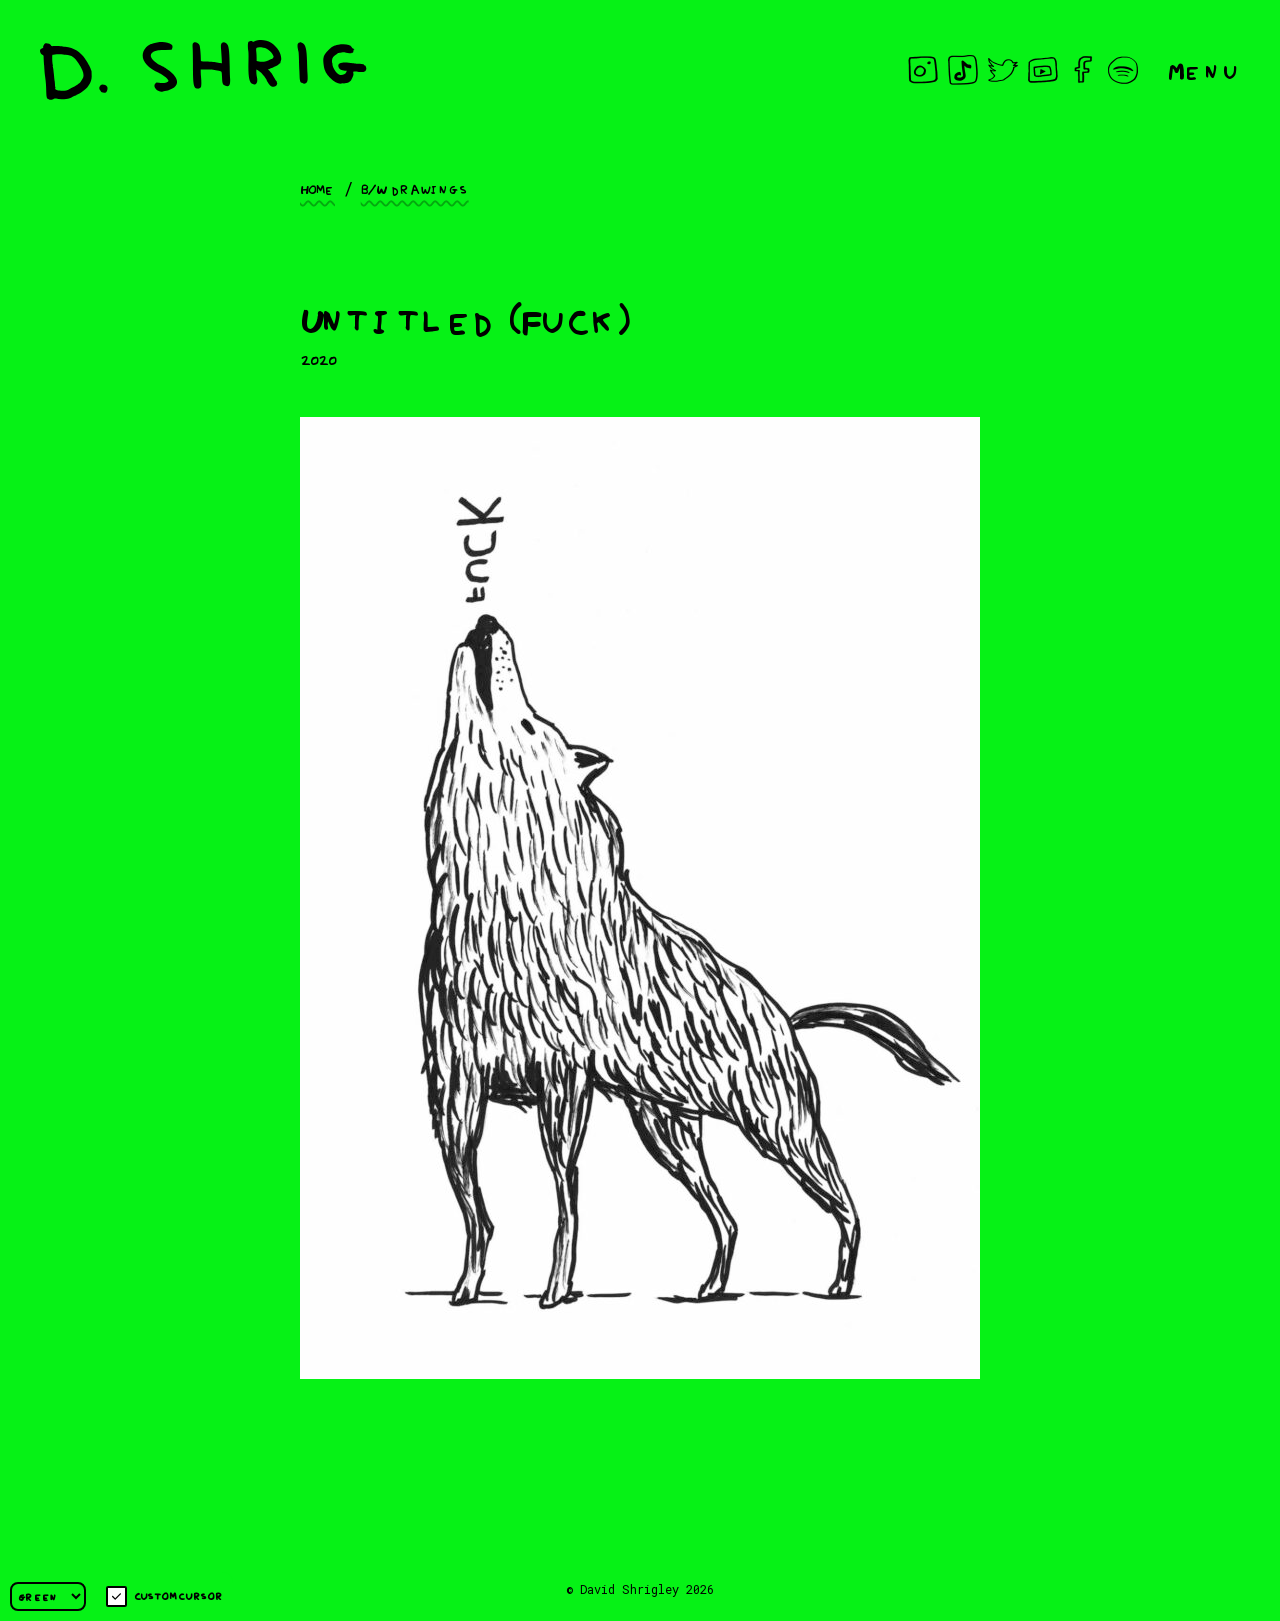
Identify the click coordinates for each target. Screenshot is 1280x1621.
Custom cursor (164, 1596)
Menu (1204, 69)
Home (317, 188)
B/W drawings (415, 188)
